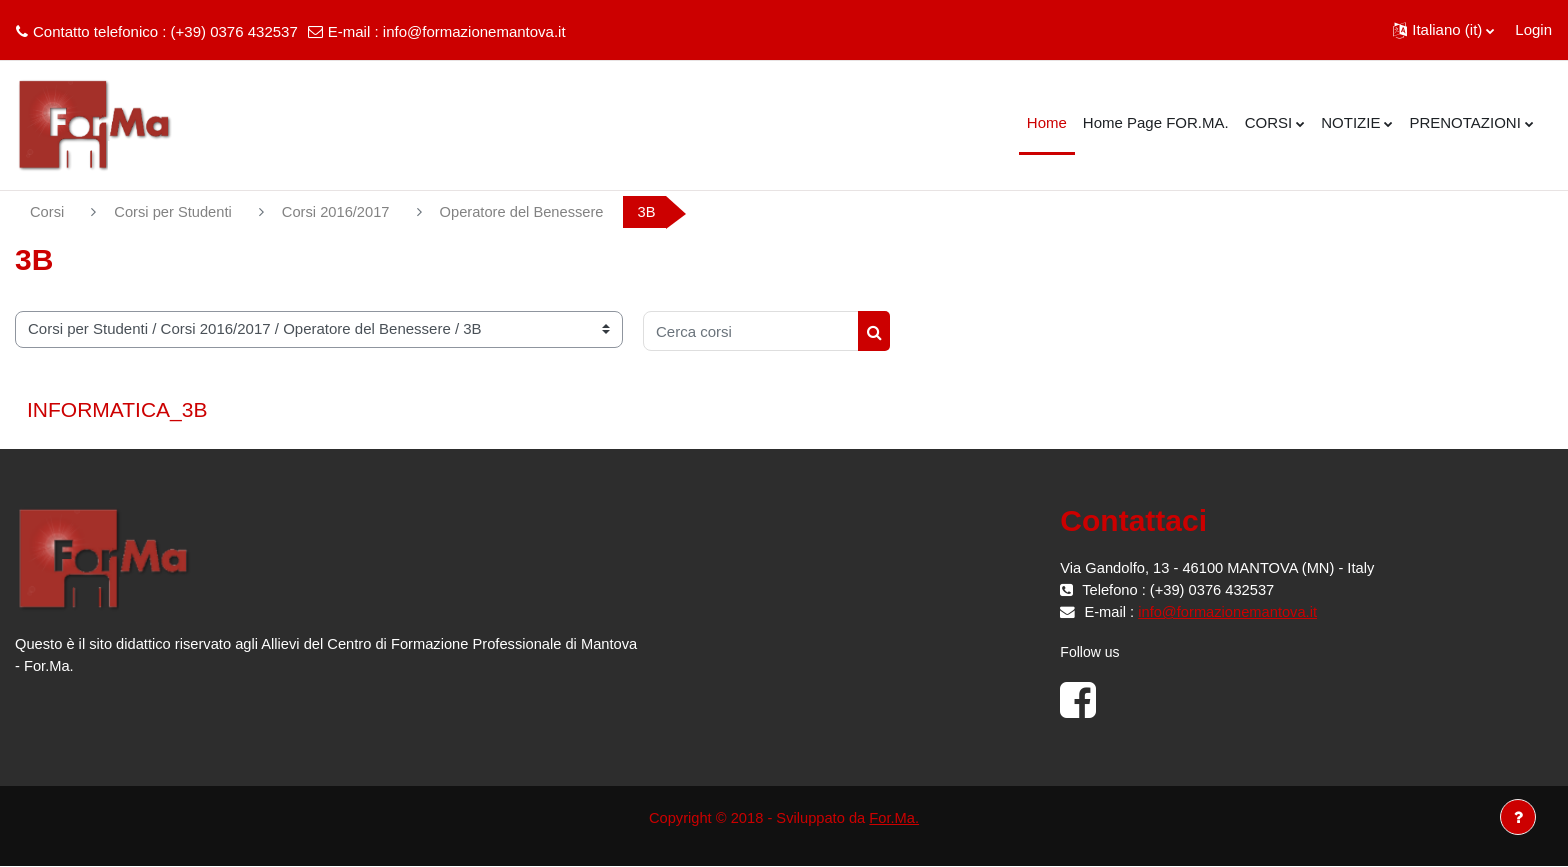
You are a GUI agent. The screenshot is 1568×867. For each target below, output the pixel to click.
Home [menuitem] (1047, 122)
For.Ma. (896, 817)
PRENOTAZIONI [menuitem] (1464, 122)
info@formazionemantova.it (474, 31)
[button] (1443, 30)
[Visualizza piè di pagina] (1518, 817)
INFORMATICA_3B (117, 410)
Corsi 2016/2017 (340, 211)
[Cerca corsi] (751, 332)
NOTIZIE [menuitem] (1350, 122)
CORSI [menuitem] (1269, 122)
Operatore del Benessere (530, 211)
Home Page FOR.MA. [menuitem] (1156, 122)
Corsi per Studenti (175, 211)
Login (1533, 29)
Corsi (47, 211)
